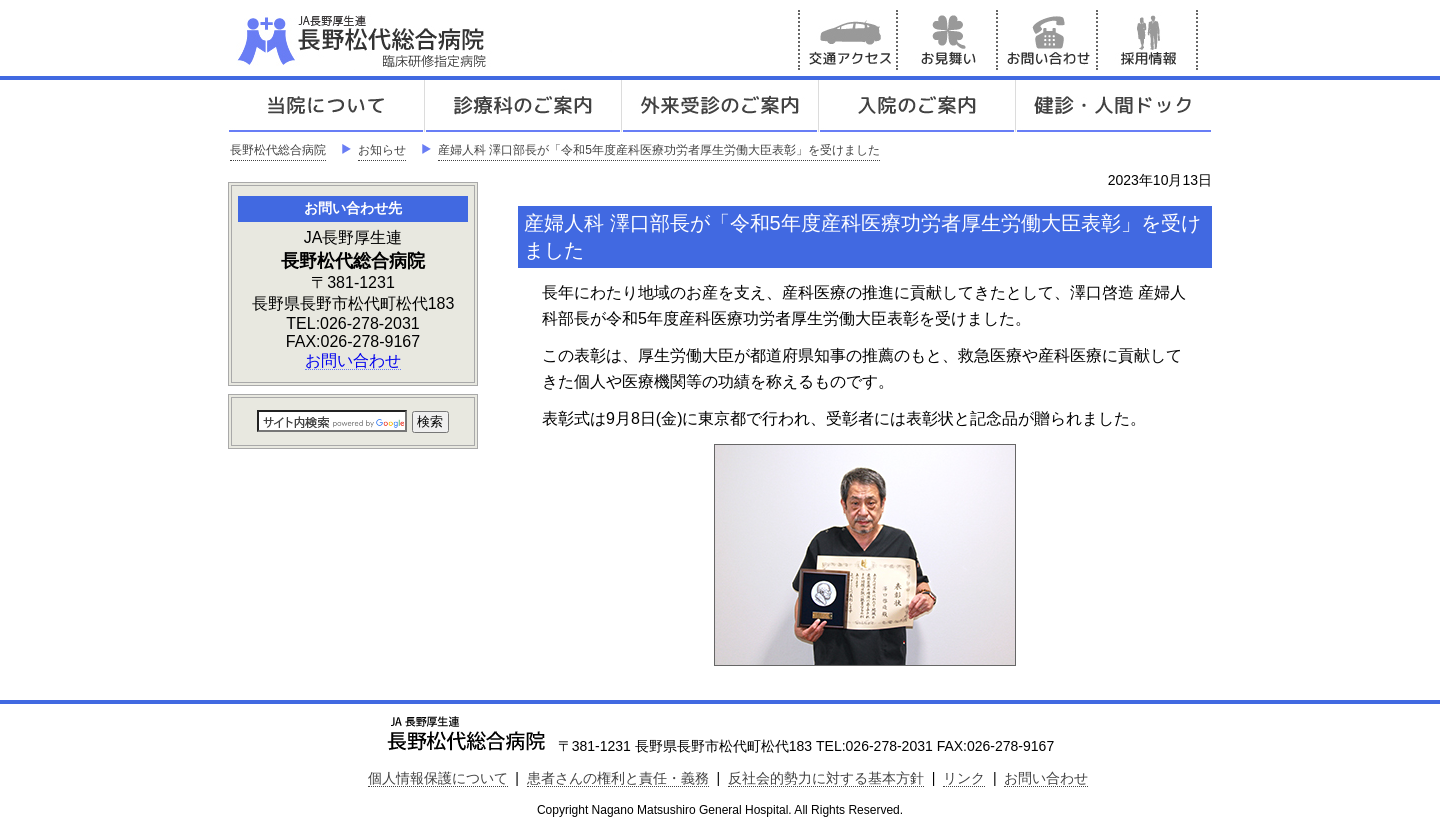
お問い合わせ (1048, 40)
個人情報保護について (438, 778)
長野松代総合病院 (278, 150)
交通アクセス (848, 40)
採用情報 (1148, 40)
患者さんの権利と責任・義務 (618, 778)
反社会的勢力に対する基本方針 (826, 778)
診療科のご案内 (523, 106)
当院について (326, 106)
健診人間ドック (1114, 106)
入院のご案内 (917, 106)
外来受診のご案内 (720, 106)
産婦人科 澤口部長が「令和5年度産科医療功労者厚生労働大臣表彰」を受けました (659, 150)
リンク (964, 778)
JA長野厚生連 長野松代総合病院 (423, 40)
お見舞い (948, 40)
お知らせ (382, 150)
